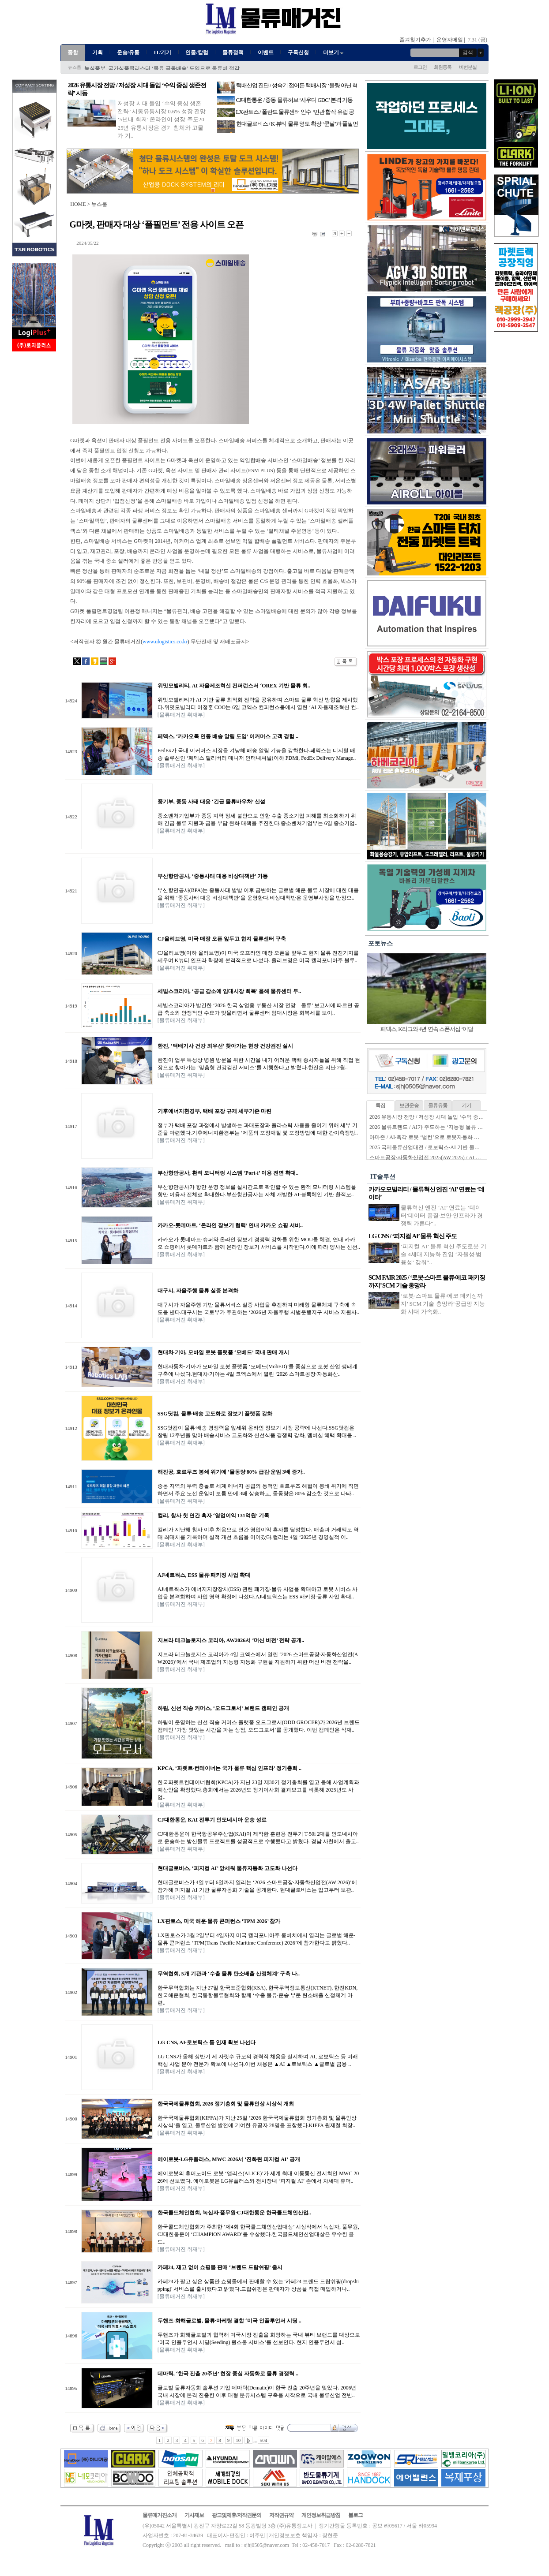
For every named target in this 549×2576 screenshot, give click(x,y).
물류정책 (233, 52)
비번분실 (468, 67)
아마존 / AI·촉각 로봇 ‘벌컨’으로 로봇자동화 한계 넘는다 (435, 1137)
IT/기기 (162, 52)
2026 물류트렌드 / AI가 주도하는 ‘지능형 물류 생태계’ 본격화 (440, 1127)
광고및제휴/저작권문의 (236, 2515)
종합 (73, 52)
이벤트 (266, 52)
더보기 (334, 52)
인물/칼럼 (196, 52)
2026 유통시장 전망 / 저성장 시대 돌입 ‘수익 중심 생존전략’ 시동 (444, 1117)
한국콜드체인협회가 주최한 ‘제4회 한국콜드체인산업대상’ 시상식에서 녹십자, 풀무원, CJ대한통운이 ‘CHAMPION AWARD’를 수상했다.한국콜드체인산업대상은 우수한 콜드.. (258, 2234)
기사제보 (194, 2515)
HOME (78, 204)
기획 (97, 52)
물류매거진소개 (160, 2515)
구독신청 (298, 52)
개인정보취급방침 (320, 2515)
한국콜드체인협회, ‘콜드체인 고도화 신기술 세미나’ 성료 (150, 68)
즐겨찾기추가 (415, 40)
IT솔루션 (382, 1176)
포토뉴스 (380, 943)
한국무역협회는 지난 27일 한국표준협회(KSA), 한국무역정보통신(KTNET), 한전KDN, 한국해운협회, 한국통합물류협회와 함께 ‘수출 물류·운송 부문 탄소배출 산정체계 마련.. (257, 1995)
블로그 (355, 2515)
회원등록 (442, 67)
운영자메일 (449, 40)
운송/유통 (128, 52)
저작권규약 (281, 2515)
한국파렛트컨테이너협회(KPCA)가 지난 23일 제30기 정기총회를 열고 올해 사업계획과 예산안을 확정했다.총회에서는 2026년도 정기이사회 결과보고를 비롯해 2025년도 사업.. (258, 1789)
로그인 (420, 67)
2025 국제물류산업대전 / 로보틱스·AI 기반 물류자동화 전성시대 (443, 1147)
